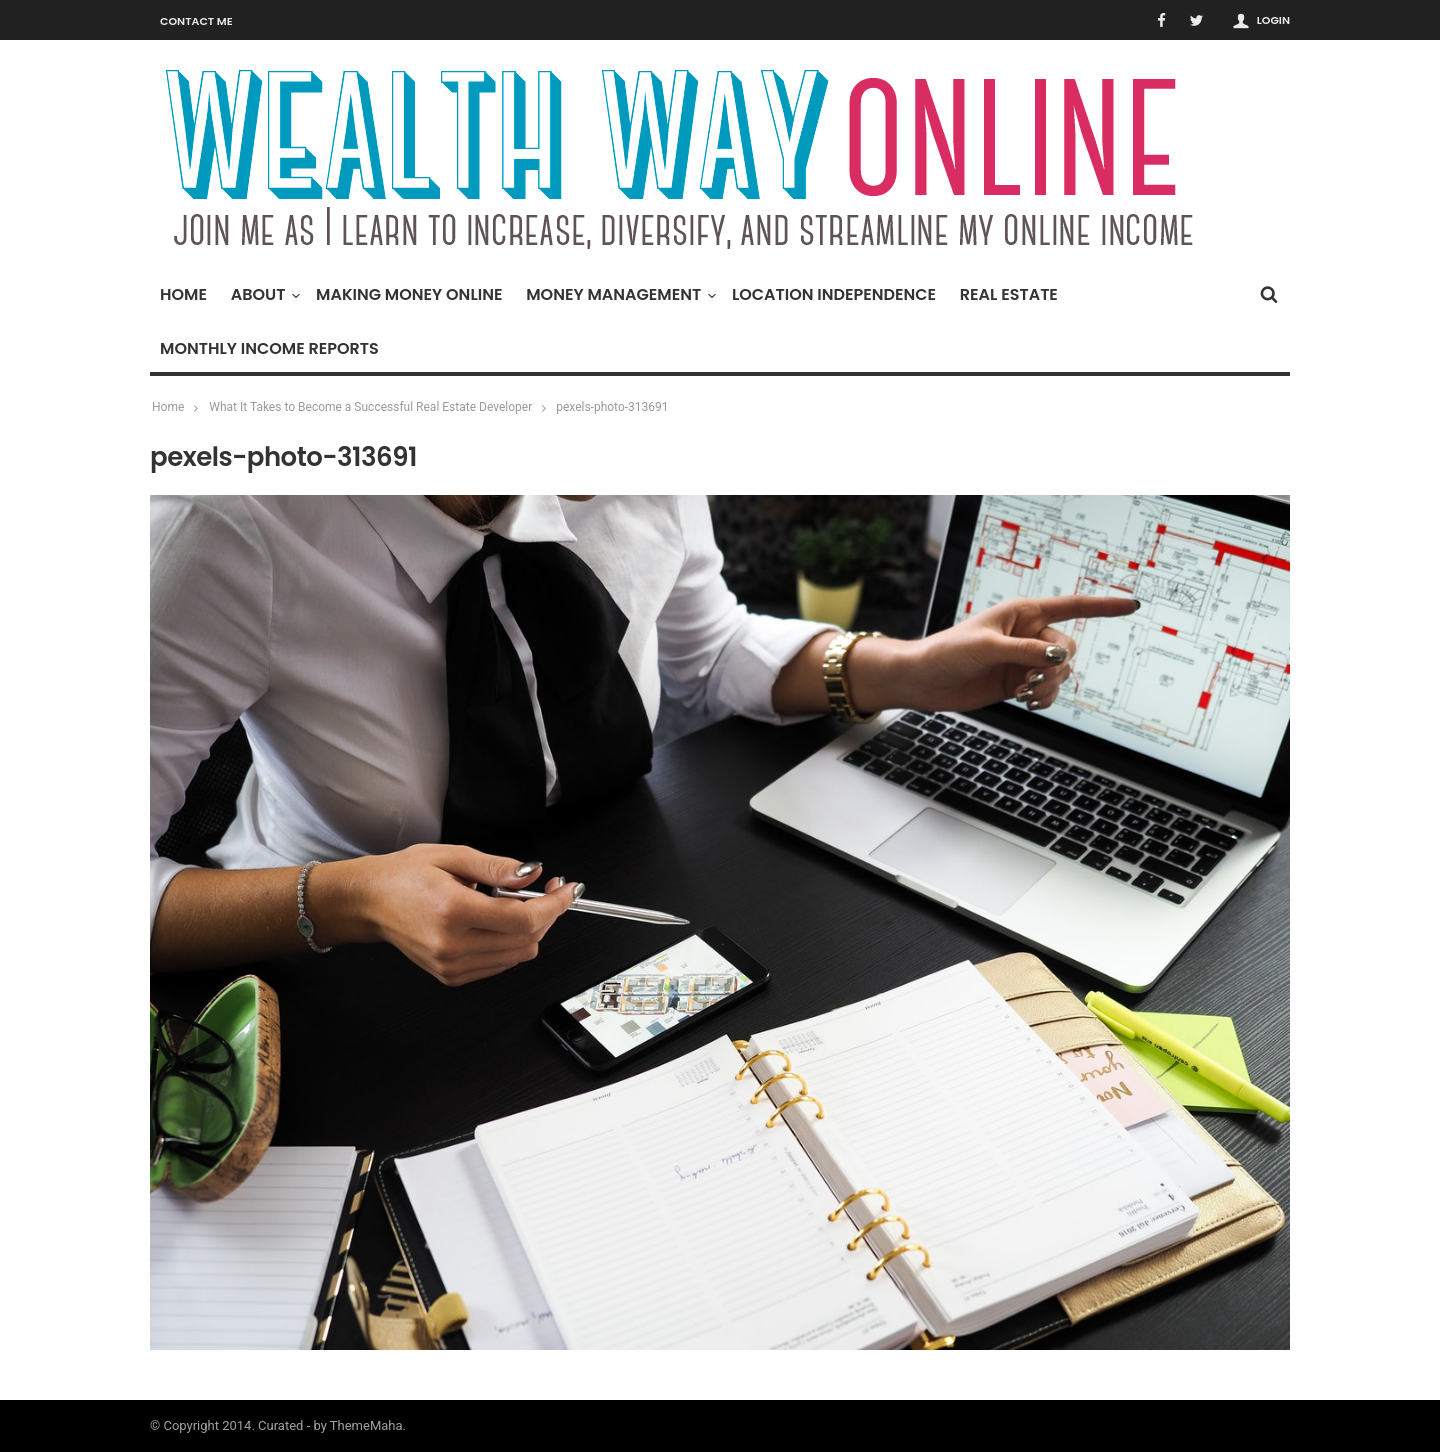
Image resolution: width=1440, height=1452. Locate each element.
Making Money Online (409, 294)
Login (1273, 20)
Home (183, 294)
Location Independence (834, 294)
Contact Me (196, 21)
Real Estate (1009, 294)
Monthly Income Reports (269, 348)
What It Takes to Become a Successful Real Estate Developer (370, 407)
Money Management (618, 294)
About (263, 294)
